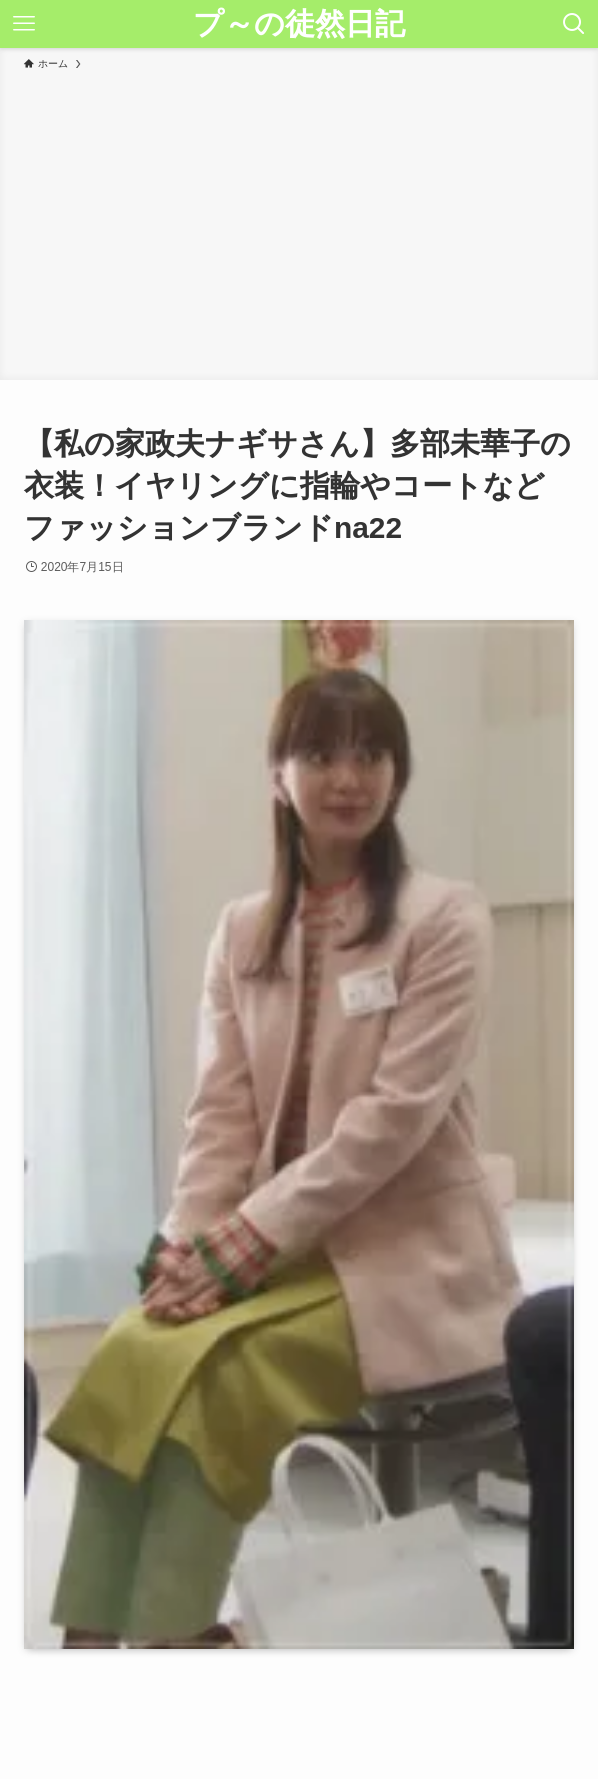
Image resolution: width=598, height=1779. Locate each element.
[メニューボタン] (24, 24)
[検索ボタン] (574, 24)
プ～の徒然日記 (299, 24)
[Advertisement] (299, 222)
